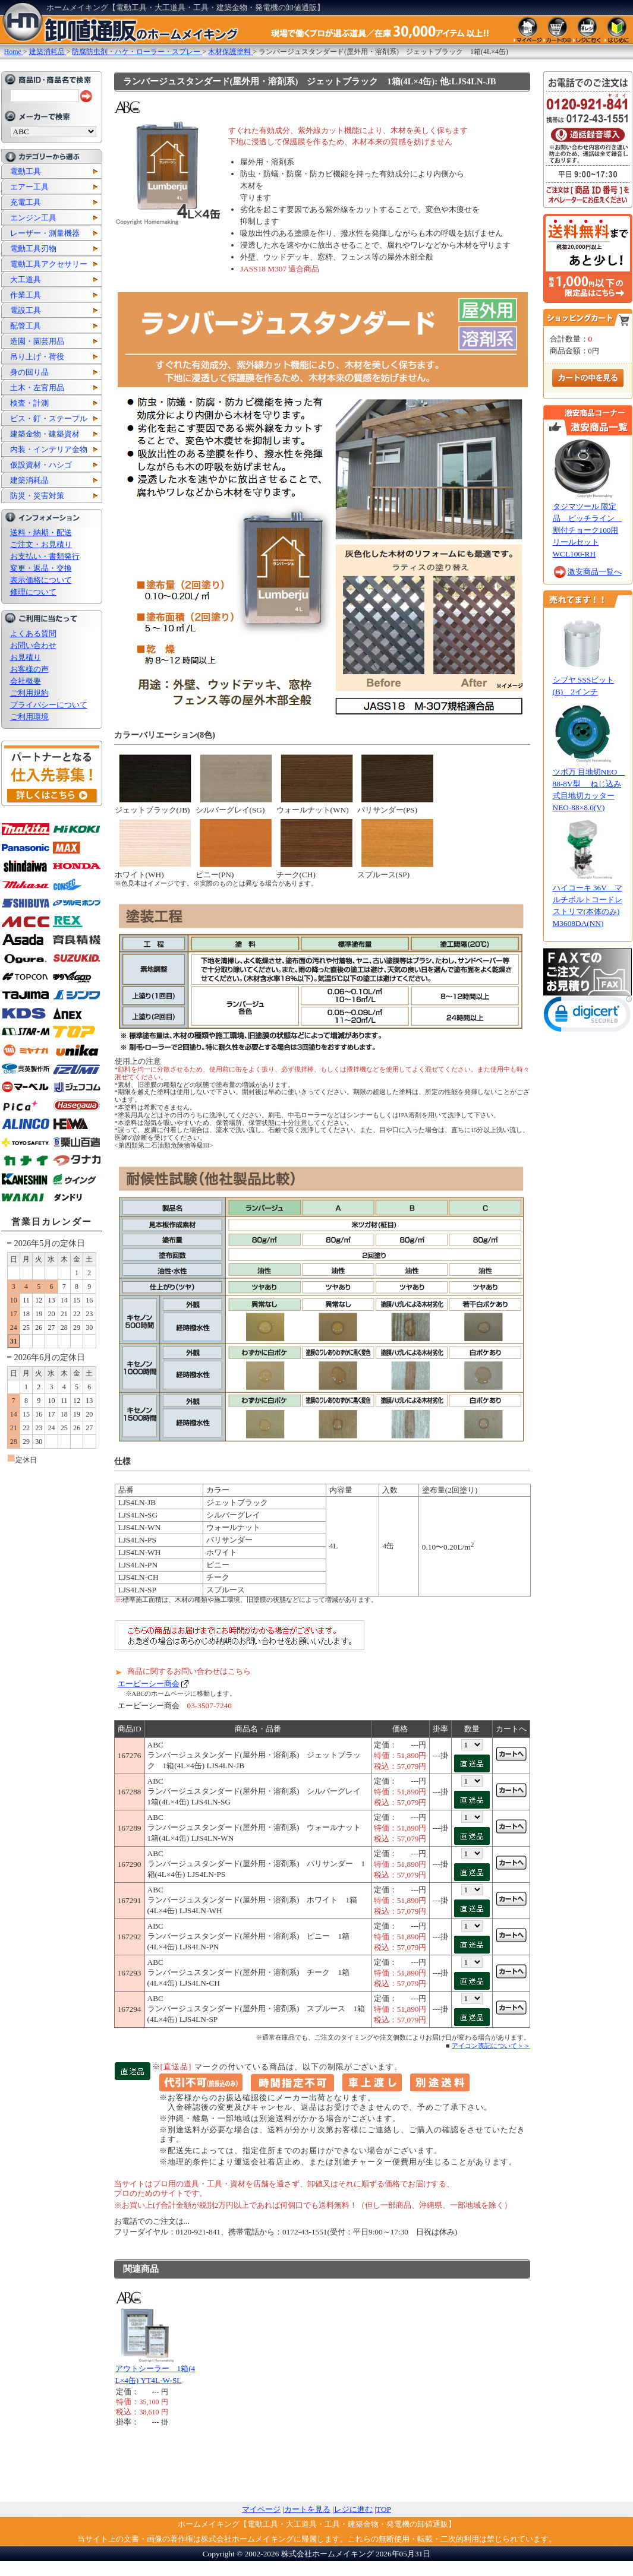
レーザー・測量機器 (45, 233)
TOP (383, 2509)
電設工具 (25, 310)
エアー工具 (29, 186)
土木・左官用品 (37, 387)
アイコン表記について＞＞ (491, 2045)
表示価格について (41, 580)
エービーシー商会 (148, 1683)
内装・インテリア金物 (48, 449)
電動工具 (25, 171)
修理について (33, 591)
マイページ (261, 2509)
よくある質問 (33, 633)
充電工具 (25, 202)
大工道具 (25, 279)
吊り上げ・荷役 (37, 356)
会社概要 (25, 681)
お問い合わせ (33, 645)
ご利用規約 (29, 692)
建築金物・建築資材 (45, 433)
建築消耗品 (29, 480)
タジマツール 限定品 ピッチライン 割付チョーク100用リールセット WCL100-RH (587, 530)
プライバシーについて (48, 704)
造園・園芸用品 (37, 341)
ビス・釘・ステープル (48, 418)
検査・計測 (29, 403)
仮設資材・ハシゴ (41, 464)
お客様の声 (29, 669)
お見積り (25, 657)
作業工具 (25, 294)
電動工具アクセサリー (48, 264)
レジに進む (353, 2509)
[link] (587, 1016)
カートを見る (307, 2509)
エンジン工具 (33, 217)
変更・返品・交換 (41, 568)
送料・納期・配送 (41, 532)
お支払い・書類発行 (45, 556)
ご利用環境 (29, 716)
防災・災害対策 (37, 495)
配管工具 (25, 325)
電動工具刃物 (33, 248)
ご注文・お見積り (41, 544)
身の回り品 (29, 372)
